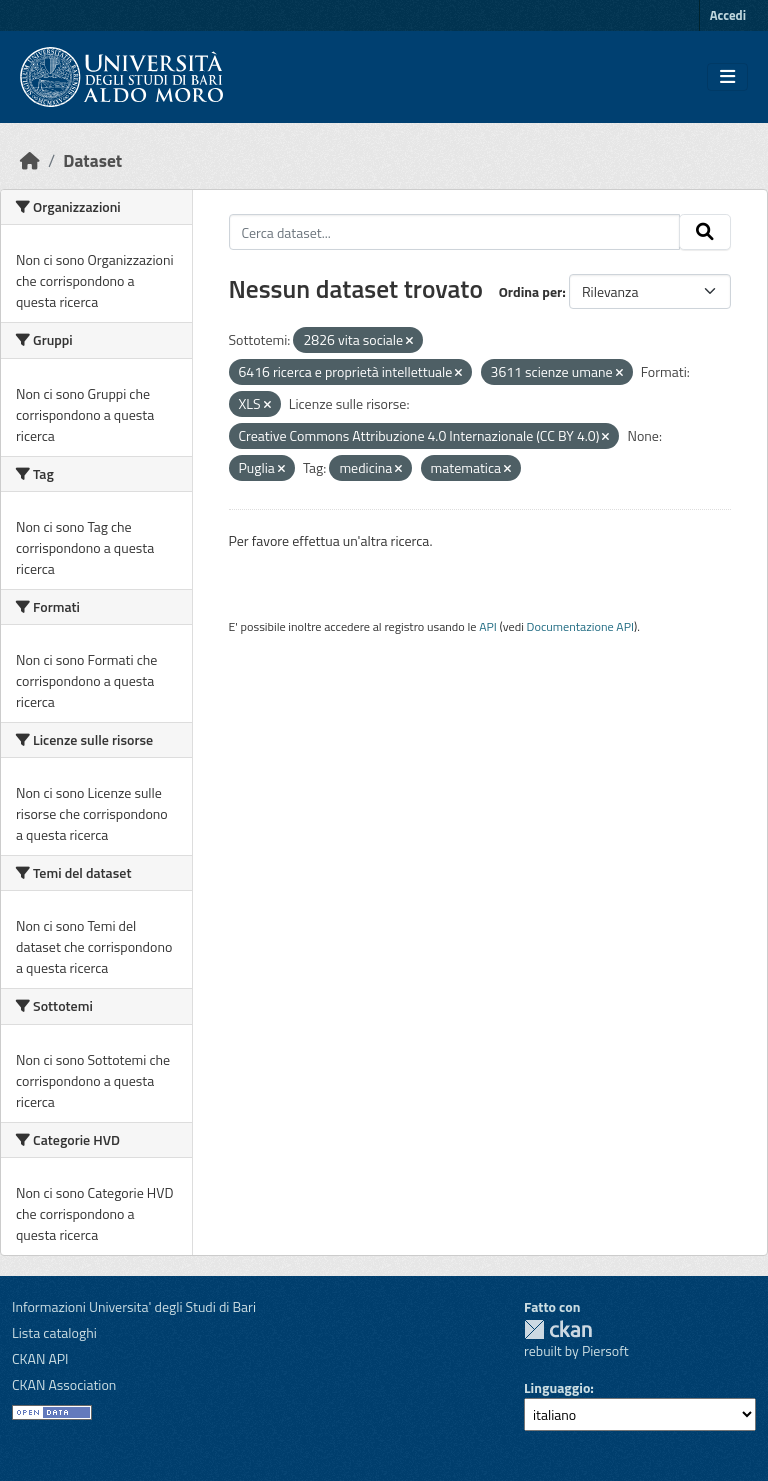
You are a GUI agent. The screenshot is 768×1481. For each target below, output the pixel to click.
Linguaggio (557, 1387)
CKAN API (40, 1358)
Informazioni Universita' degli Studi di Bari (134, 1306)
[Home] (30, 160)
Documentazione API (580, 626)
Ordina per (531, 291)
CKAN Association (64, 1384)
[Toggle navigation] (727, 77)
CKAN (558, 1329)
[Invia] (705, 232)
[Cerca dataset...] (455, 232)
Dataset (92, 160)
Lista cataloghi (54, 1332)
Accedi (728, 15)
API (488, 626)
